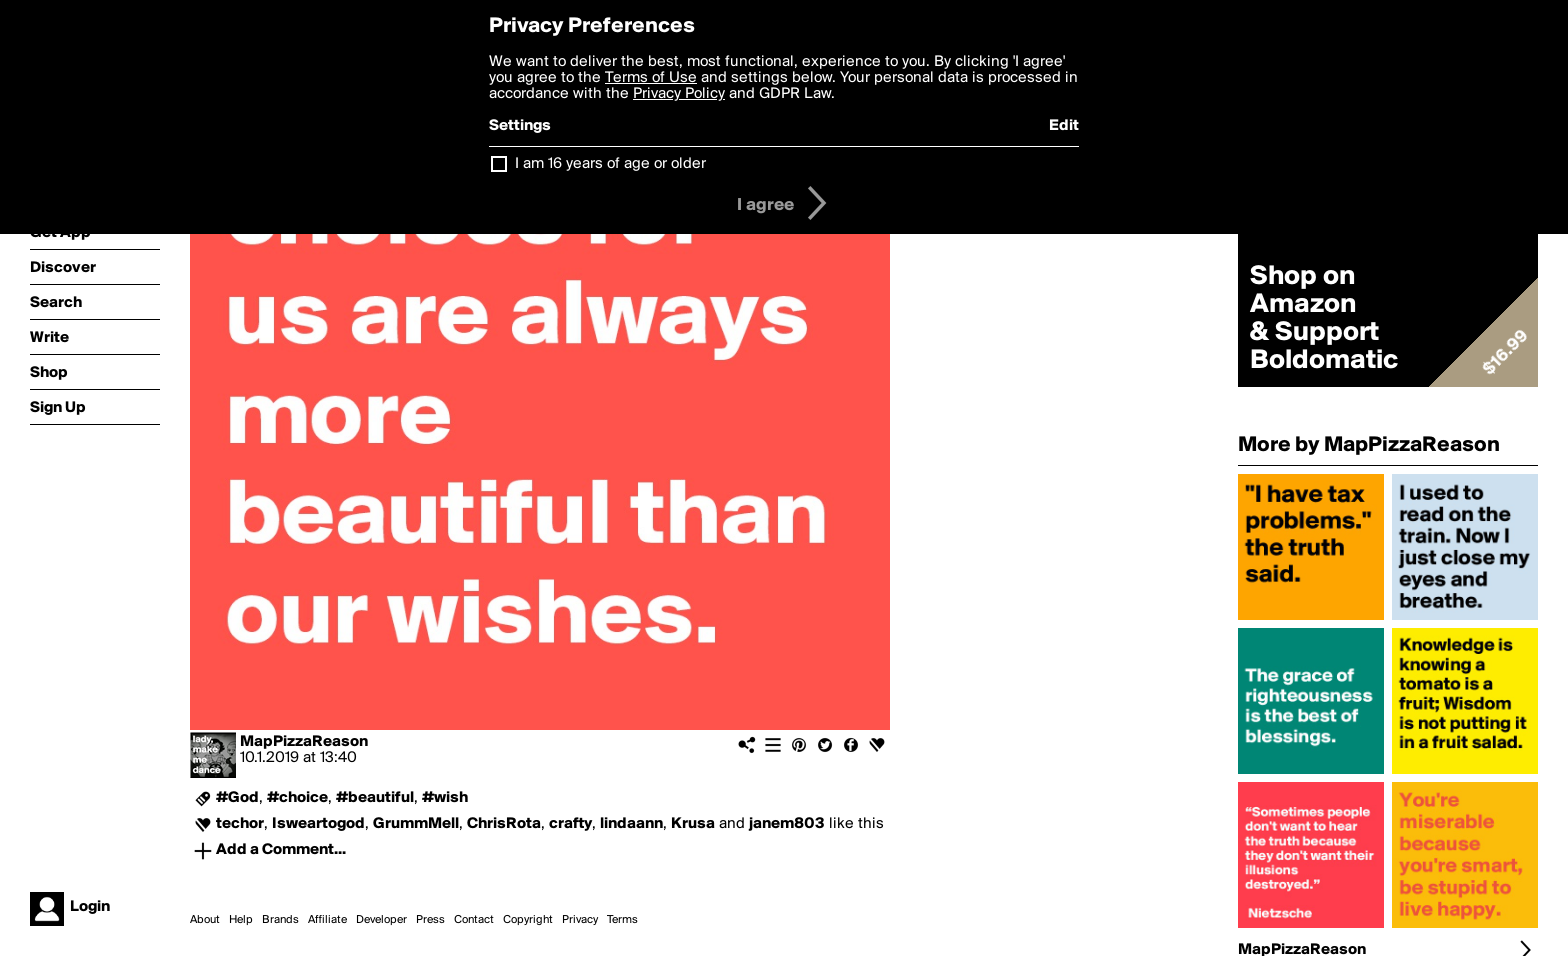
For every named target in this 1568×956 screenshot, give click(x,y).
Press (430, 920)
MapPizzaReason (304, 742)
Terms (622, 920)
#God (237, 798)
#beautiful (375, 798)
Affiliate (327, 920)
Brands (280, 920)
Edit (1064, 126)
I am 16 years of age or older (610, 164)
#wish (445, 798)
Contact (474, 920)
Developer (381, 920)
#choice (297, 798)
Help (241, 920)
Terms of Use (651, 78)
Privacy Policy (679, 94)
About (205, 920)
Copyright (528, 920)
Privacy (580, 920)
